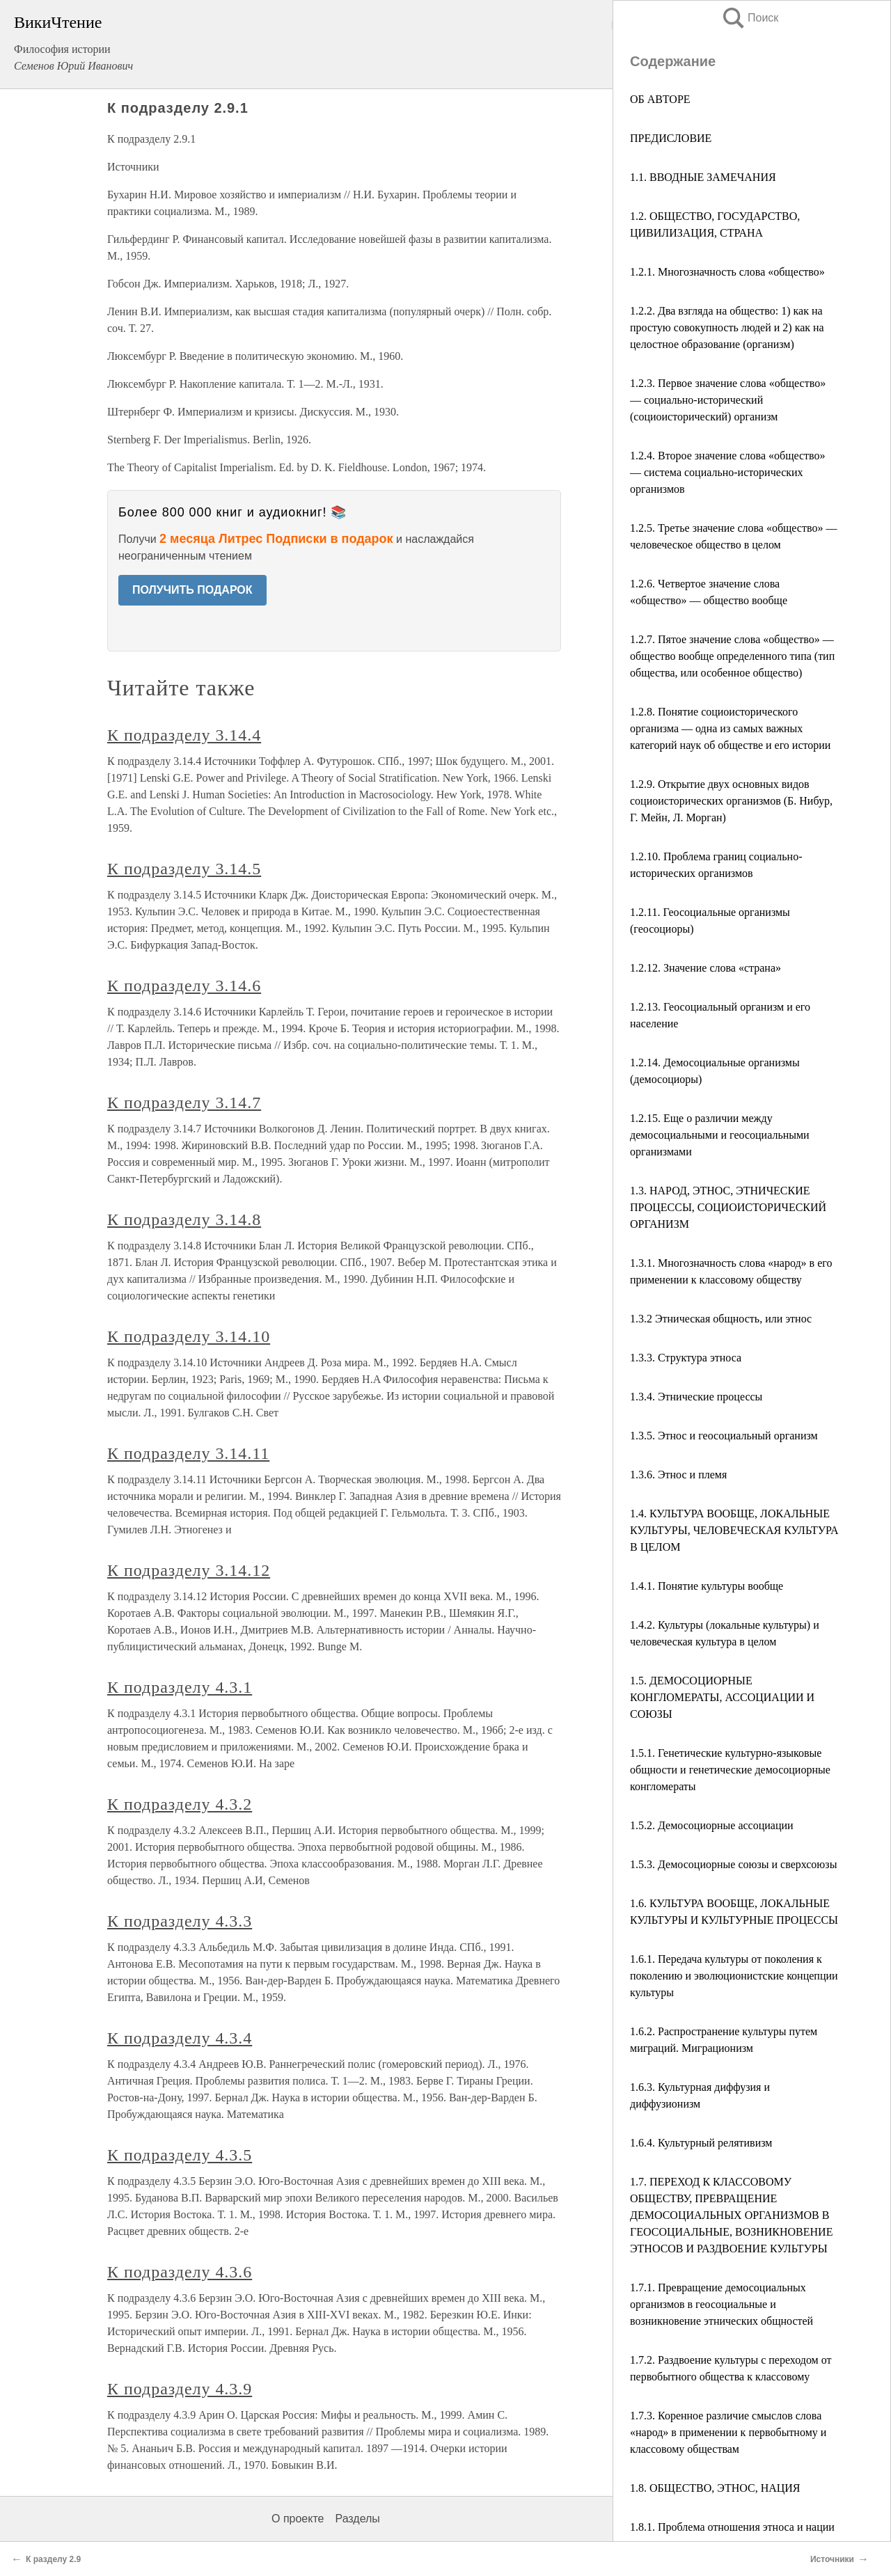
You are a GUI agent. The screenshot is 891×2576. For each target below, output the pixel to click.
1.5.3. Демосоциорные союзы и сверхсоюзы (733, 1864)
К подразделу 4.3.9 (179, 2389)
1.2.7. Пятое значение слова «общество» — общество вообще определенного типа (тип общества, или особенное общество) (732, 656)
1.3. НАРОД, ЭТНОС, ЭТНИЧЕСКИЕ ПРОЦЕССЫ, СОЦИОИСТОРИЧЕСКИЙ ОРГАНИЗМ (728, 1207)
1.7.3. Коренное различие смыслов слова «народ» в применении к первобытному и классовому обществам (728, 2432)
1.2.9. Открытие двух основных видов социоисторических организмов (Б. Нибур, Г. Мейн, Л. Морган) (731, 800)
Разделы (357, 2518)
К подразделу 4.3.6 (179, 2272)
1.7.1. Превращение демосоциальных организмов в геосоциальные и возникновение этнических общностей (721, 2304)
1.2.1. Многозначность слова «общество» (727, 272)
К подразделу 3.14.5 (184, 869)
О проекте (297, 2518)
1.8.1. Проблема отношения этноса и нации (732, 2527)
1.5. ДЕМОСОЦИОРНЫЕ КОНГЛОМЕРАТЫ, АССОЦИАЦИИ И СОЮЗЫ (722, 1697)
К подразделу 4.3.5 (179, 2155)
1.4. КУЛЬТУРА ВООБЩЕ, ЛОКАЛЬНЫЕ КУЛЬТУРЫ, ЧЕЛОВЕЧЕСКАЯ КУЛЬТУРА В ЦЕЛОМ (734, 1530)
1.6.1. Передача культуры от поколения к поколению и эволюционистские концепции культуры (734, 1975)
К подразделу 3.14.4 (184, 735)
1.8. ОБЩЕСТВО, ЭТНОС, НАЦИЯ (715, 2488)
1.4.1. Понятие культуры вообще (706, 1586)
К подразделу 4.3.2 (179, 1804)
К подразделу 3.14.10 (188, 1336)
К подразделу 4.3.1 (179, 1687)
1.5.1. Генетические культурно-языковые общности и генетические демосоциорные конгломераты (730, 1769)
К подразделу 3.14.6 (184, 986)
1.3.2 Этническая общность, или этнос (721, 1319)
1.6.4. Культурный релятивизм (701, 2143)
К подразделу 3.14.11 (188, 1453)
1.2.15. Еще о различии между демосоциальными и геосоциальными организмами (720, 1134)
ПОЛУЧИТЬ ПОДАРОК (192, 590)
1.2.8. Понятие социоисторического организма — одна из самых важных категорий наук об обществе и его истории (730, 728)
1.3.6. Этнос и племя (678, 1474)
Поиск (750, 18)
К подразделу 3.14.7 (184, 1102)
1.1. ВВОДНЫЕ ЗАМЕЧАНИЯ (703, 177)
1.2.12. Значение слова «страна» (705, 968)
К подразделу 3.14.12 (188, 1570)
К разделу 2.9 (53, 2559)
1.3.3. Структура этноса (685, 1358)
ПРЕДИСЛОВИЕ (670, 138)
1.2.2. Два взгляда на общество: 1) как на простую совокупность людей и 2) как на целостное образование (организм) (727, 327)
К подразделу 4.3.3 (179, 1921)
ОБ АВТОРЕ (660, 99)
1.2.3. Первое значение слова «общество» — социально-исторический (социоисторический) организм (728, 399)
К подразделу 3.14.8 (184, 1219)
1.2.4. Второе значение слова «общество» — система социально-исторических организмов (728, 472)
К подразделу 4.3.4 (179, 2038)
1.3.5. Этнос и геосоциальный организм (724, 1435)
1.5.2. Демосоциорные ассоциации (712, 1825)
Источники (832, 2559)
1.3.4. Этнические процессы (696, 1396)
